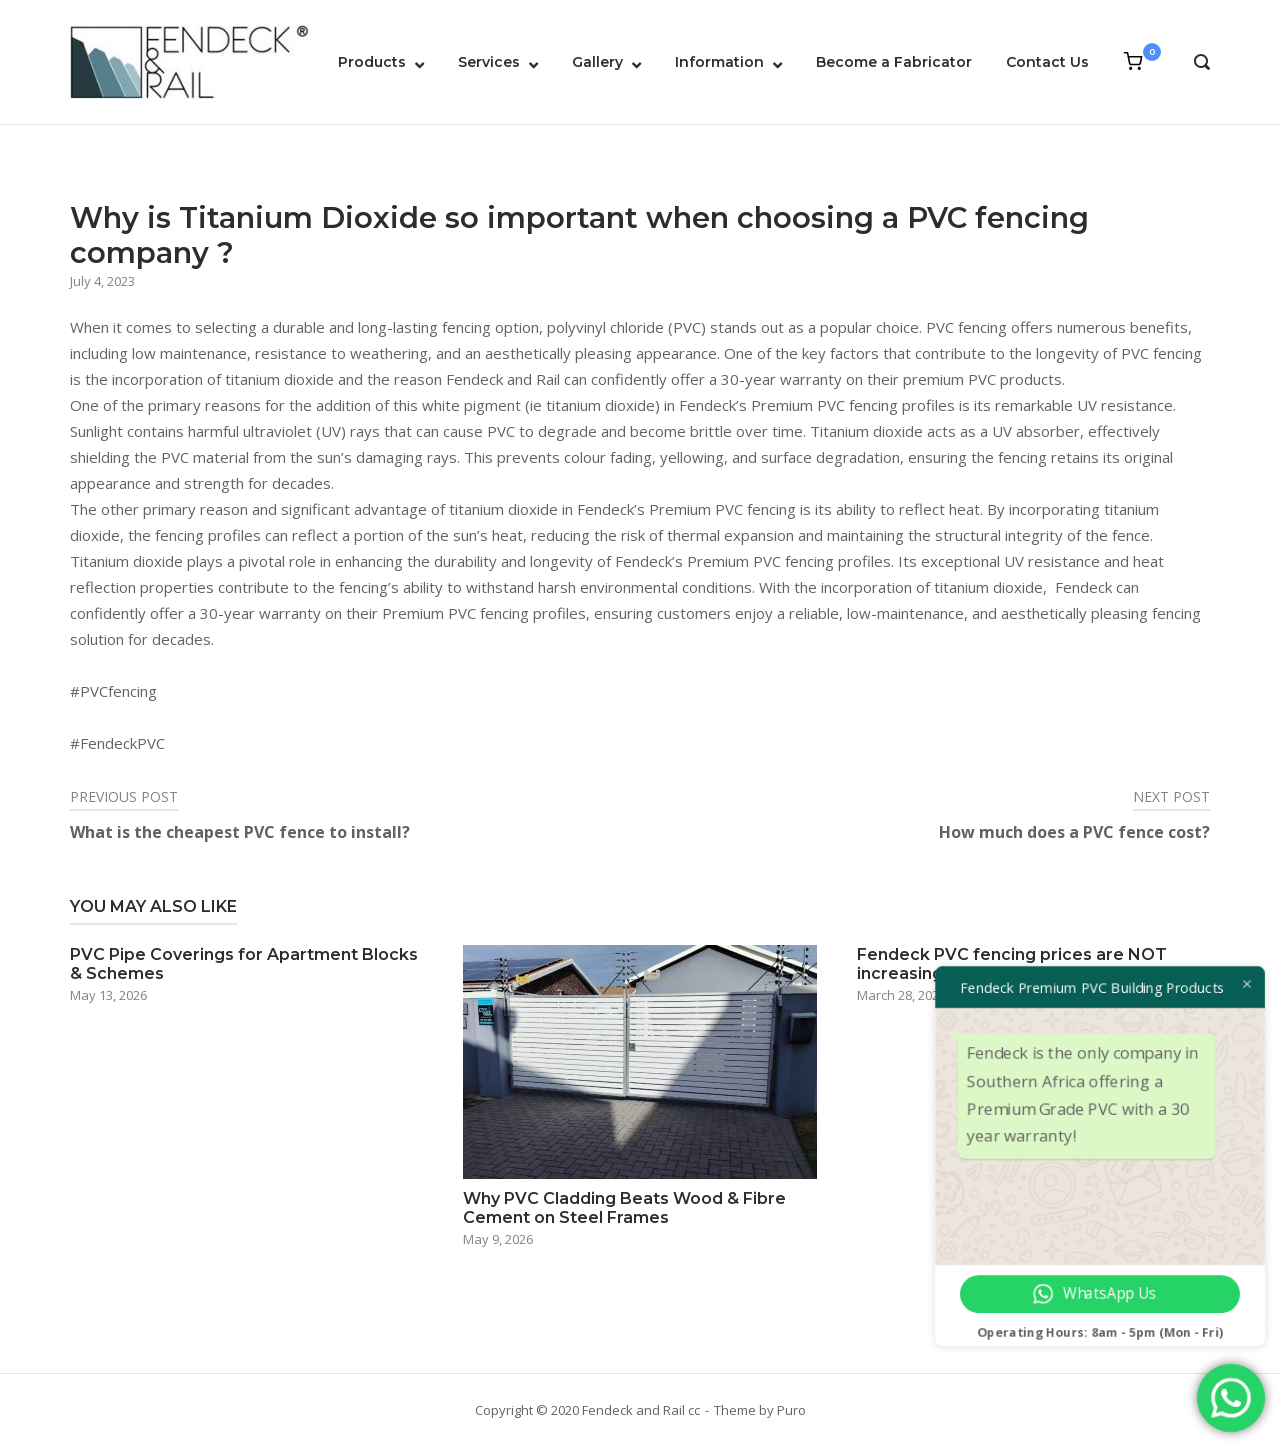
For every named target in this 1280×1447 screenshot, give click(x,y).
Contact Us (1047, 62)
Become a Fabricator (894, 62)
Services (489, 62)
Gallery (597, 62)
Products (372, 62)
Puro (791, 1410)
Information (719, 62)
